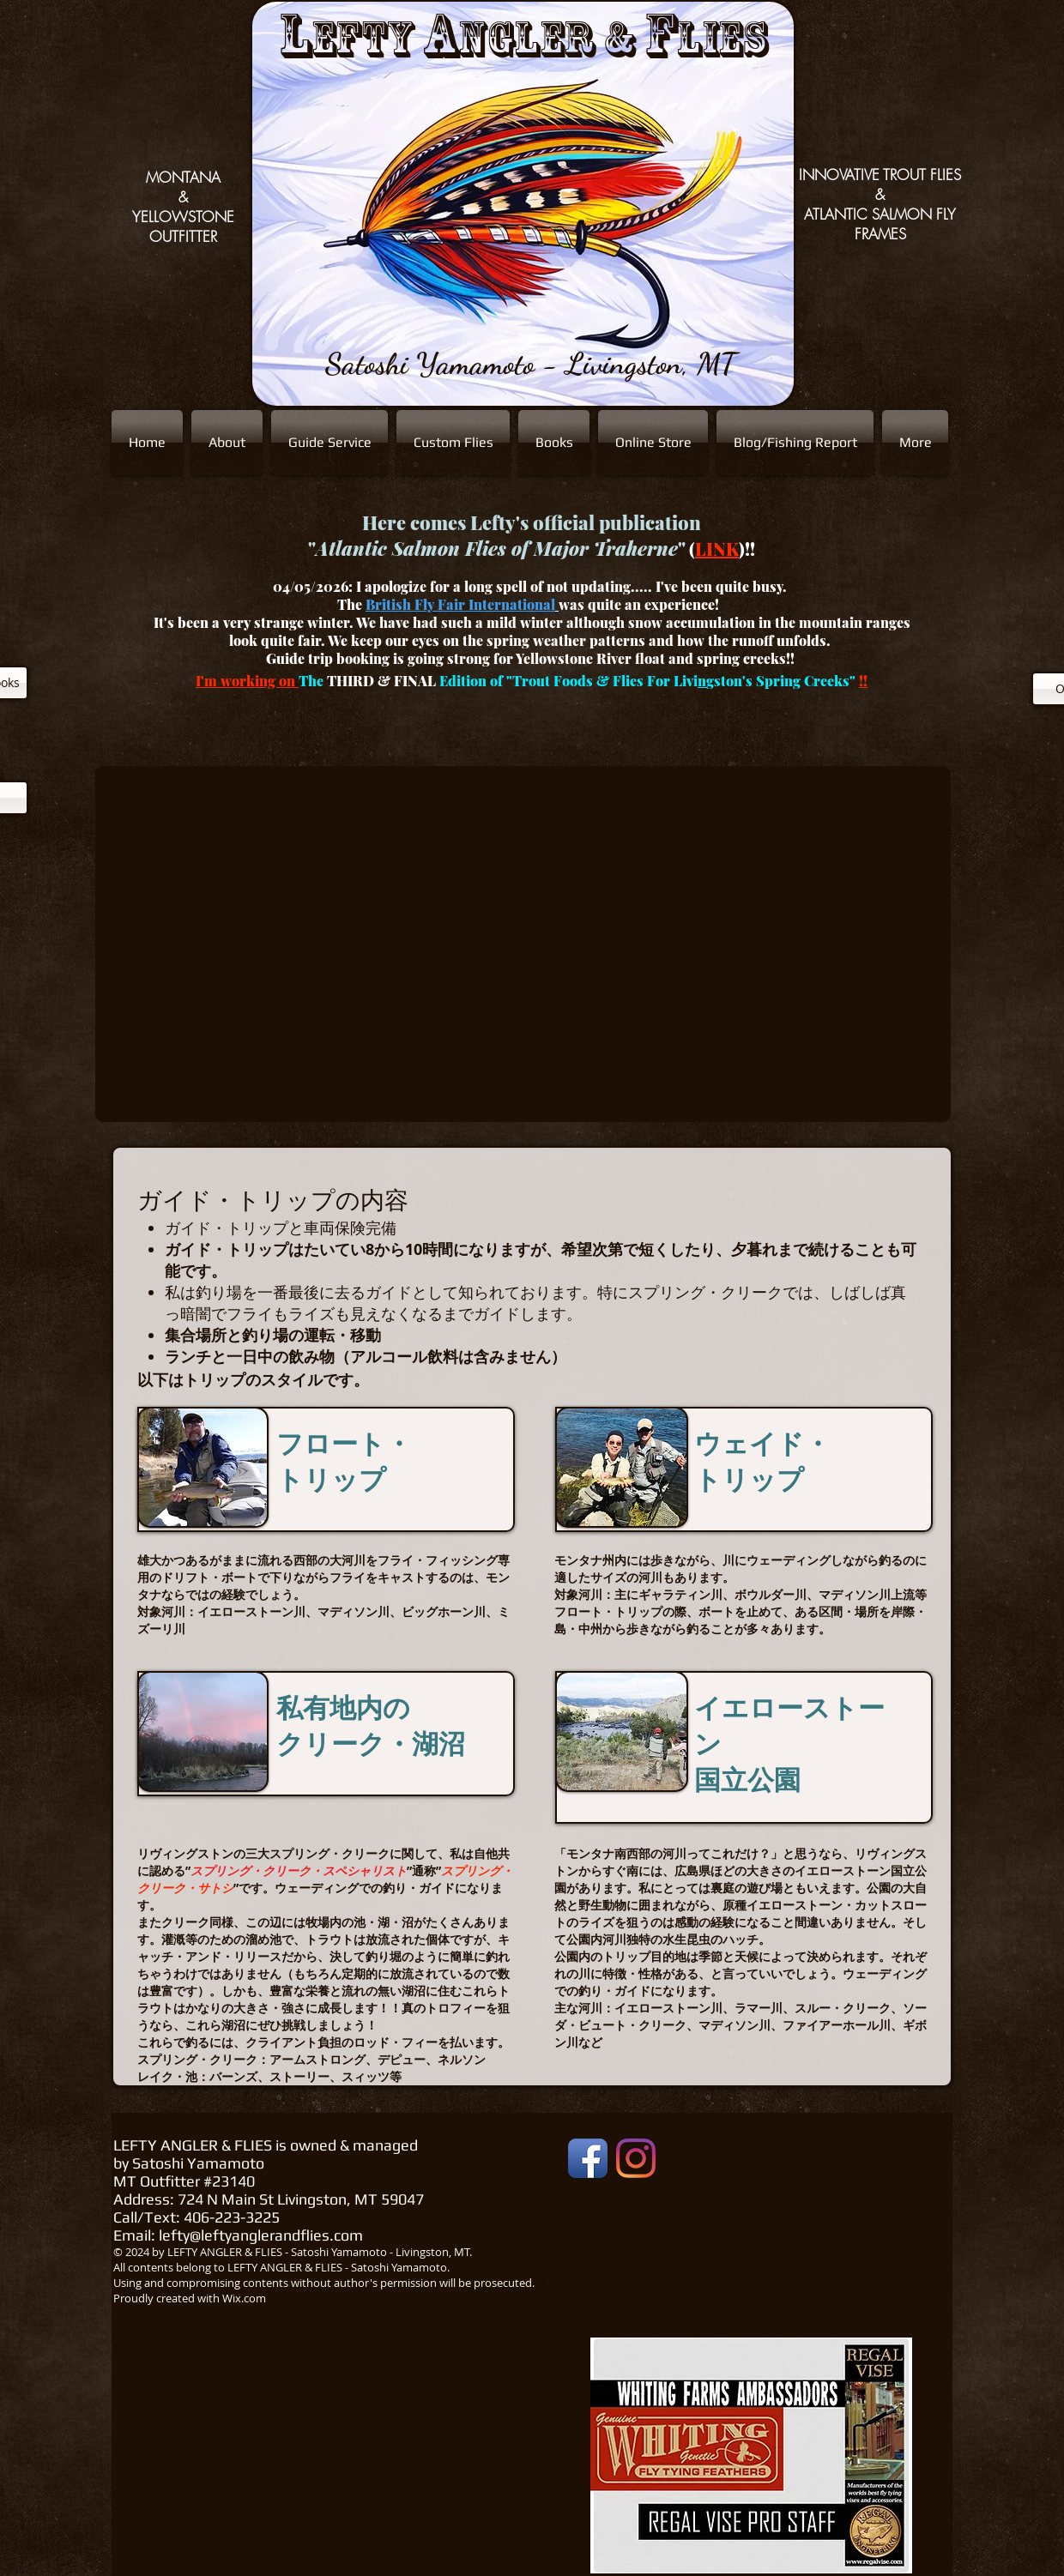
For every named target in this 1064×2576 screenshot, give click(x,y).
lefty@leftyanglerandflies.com (261, 2235)
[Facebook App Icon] (588, 2158)
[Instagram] (636, 2158)
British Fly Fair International (460, 604)
